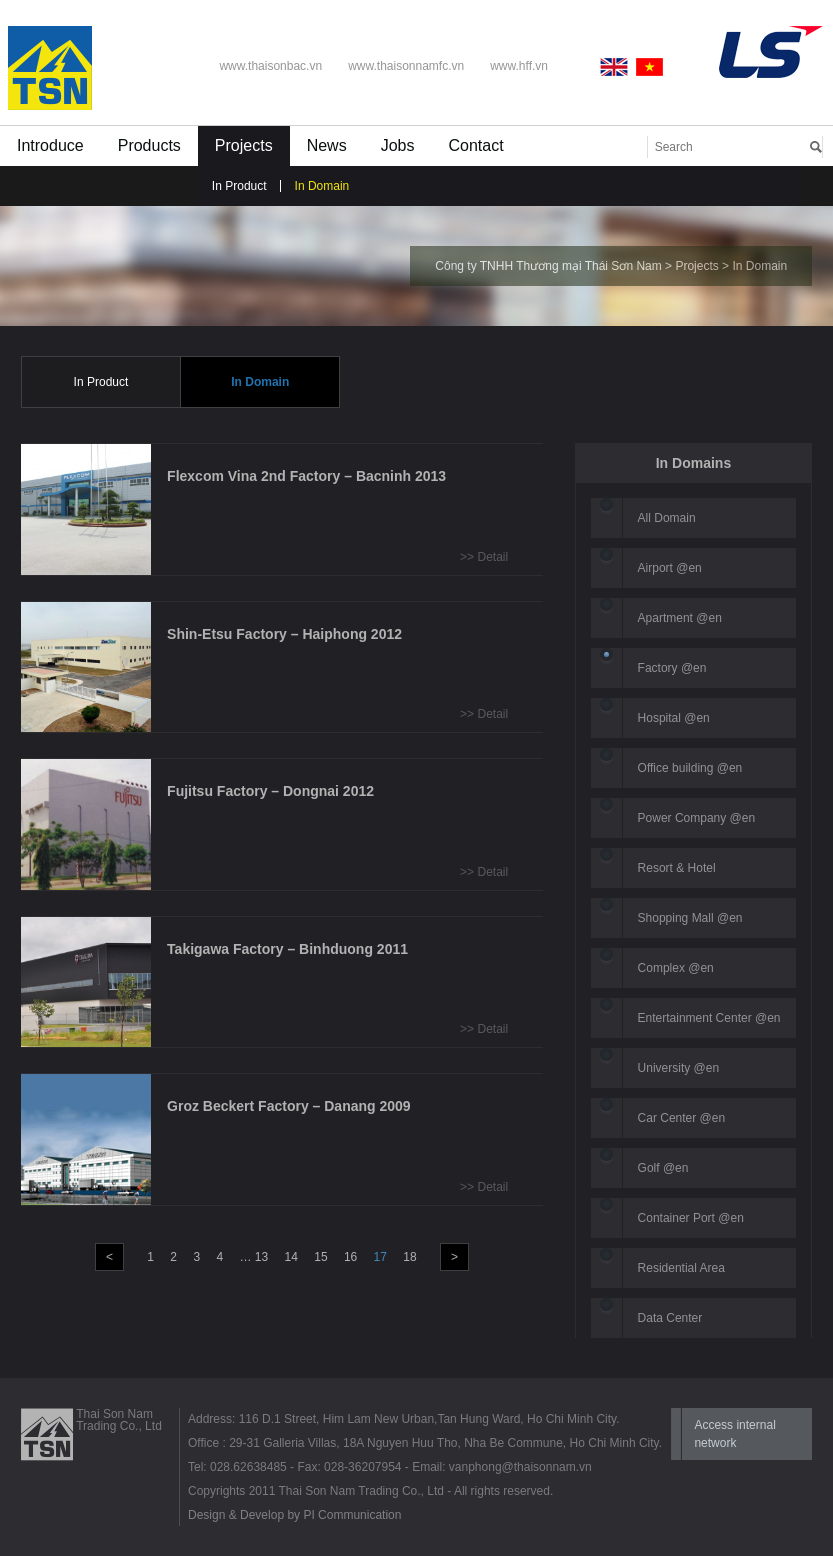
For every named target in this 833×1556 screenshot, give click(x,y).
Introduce (50, 145)
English (618, 67)
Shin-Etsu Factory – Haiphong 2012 (284, 634)
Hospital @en (674, 718)
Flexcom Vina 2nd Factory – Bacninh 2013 (306, 476)
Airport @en (670, 568)
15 (320, 1257)
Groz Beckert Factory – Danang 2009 (289, 1106)
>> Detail (484, 557)
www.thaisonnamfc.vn (406, 66)
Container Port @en (691, 1218)
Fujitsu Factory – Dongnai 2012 (270, 791)
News (327, 145)
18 (409, 1257)
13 (261, 1257)
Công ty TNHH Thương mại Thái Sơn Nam (548, 266)
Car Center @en (682, 1118)
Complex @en (676, 968)
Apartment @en (680, 618)
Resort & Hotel (677, 868)
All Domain (667, 518)
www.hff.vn (519, 66)
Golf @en (663, 1168)
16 (350, 1257)
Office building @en (690, 768)
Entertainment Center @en (709, 1018)
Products (149, 145)
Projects (244, 145)
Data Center (670, 1318)
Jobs (398, 145)
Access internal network (734, 1434)
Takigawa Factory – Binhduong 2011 (287, 949)
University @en (679, 1068)
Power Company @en (697, 818)
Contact (475, 145)
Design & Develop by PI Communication (294, 1515)
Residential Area (681, 1268)
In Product (239, 186)
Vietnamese (650, 67)
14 (291, 1257)
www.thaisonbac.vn (270, 66)
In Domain (322, 186)
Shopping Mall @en (690, 918)
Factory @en (672, 668)
